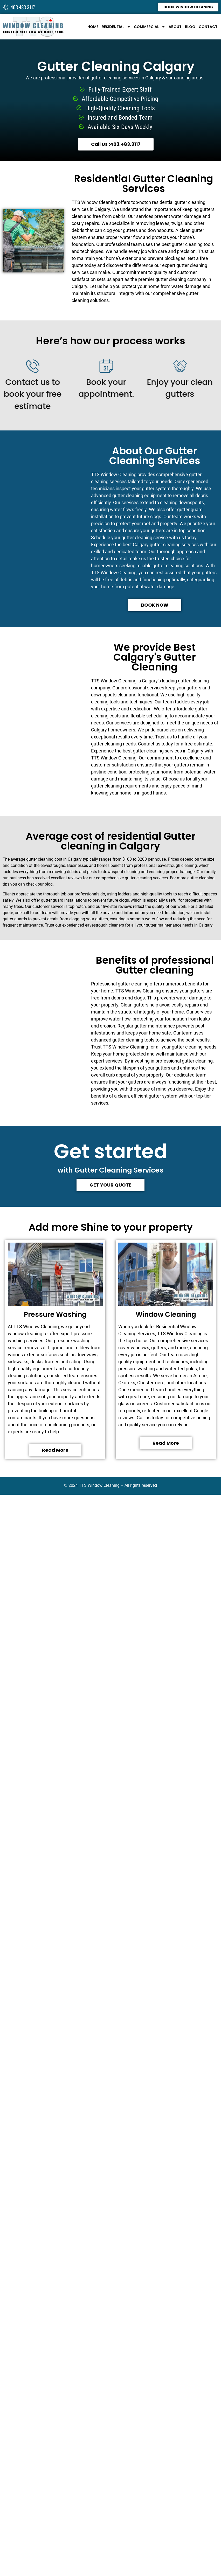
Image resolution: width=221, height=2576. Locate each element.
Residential (116, 26)
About (175, 26)
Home (92, 26)
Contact (208, 26)
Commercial (149, 26)
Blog (190, 26)
